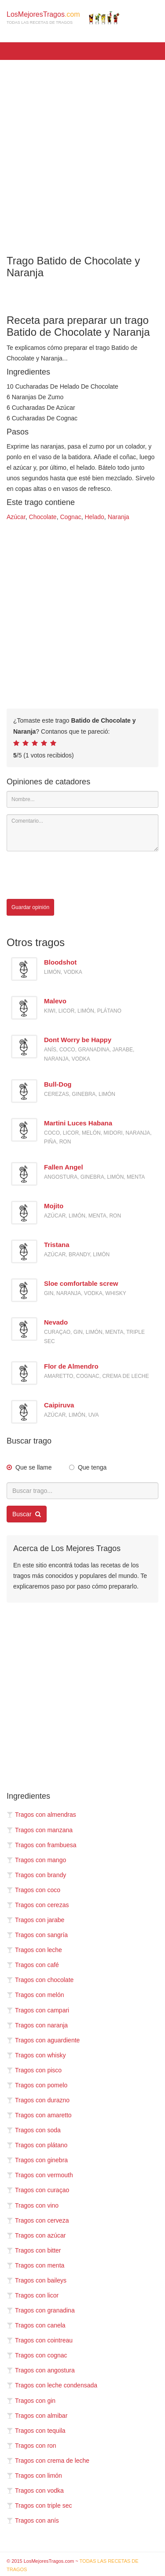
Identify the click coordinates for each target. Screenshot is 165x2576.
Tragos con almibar (37, 2415)
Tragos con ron (31, 2445)
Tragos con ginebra (37, 2160)
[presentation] (73, 875)
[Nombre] (82, 799)
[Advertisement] (82, 151)
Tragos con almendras (41, 1814)
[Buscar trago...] (82, 1490)
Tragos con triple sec (39, 2505)
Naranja (118, 516)
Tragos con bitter (34, 2250)
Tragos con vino (33, 2205)
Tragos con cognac (37, 2355)
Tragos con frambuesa (42, 1844)
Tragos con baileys (36, 2280)
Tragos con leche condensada (52, 2385)
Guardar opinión (30, 907)
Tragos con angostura (41, 2370)
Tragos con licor (33, 2295)
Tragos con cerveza (38, 2220)
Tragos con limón (34, 2475)
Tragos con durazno (38, 2100)
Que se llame (33, 1467)
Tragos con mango (36, 1859)
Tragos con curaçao (38, 2190)
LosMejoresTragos (63, 18)
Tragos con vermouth (40, 2175)
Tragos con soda (34, 2130)
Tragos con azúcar (36, 2235)
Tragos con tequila (36, 2430)
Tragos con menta (35, 2265)
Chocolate (43, 516)
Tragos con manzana (40, 1830)
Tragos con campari (38, 2010)
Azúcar (16, 516)
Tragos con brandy (36, 1874)
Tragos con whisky (36, 2055)
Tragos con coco (33, 1889)
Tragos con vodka (35, 2490)
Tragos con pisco (34, 2070)
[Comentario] (82, 832)
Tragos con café (33, 1964)
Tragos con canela (36, 2325)
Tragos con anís (33, 2520)
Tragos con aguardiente (43, 2040)
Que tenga (92, 1467)
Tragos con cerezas (38, 1904)
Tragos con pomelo (37, 2085)
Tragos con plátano (37, 2145)
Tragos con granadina (41, 2310)
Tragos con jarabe (35, 1919)
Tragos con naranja (37, 2025)
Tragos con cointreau (40, 2340)
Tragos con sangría (37, 1934)
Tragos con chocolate (40, 1979)
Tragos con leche (34, 1949)
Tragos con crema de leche (48, 2460)
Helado (94, 516)
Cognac (70, 516)
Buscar (26, 1514)
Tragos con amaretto (39, 2115)
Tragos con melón (35, 1994)
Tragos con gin (31, 2400)
